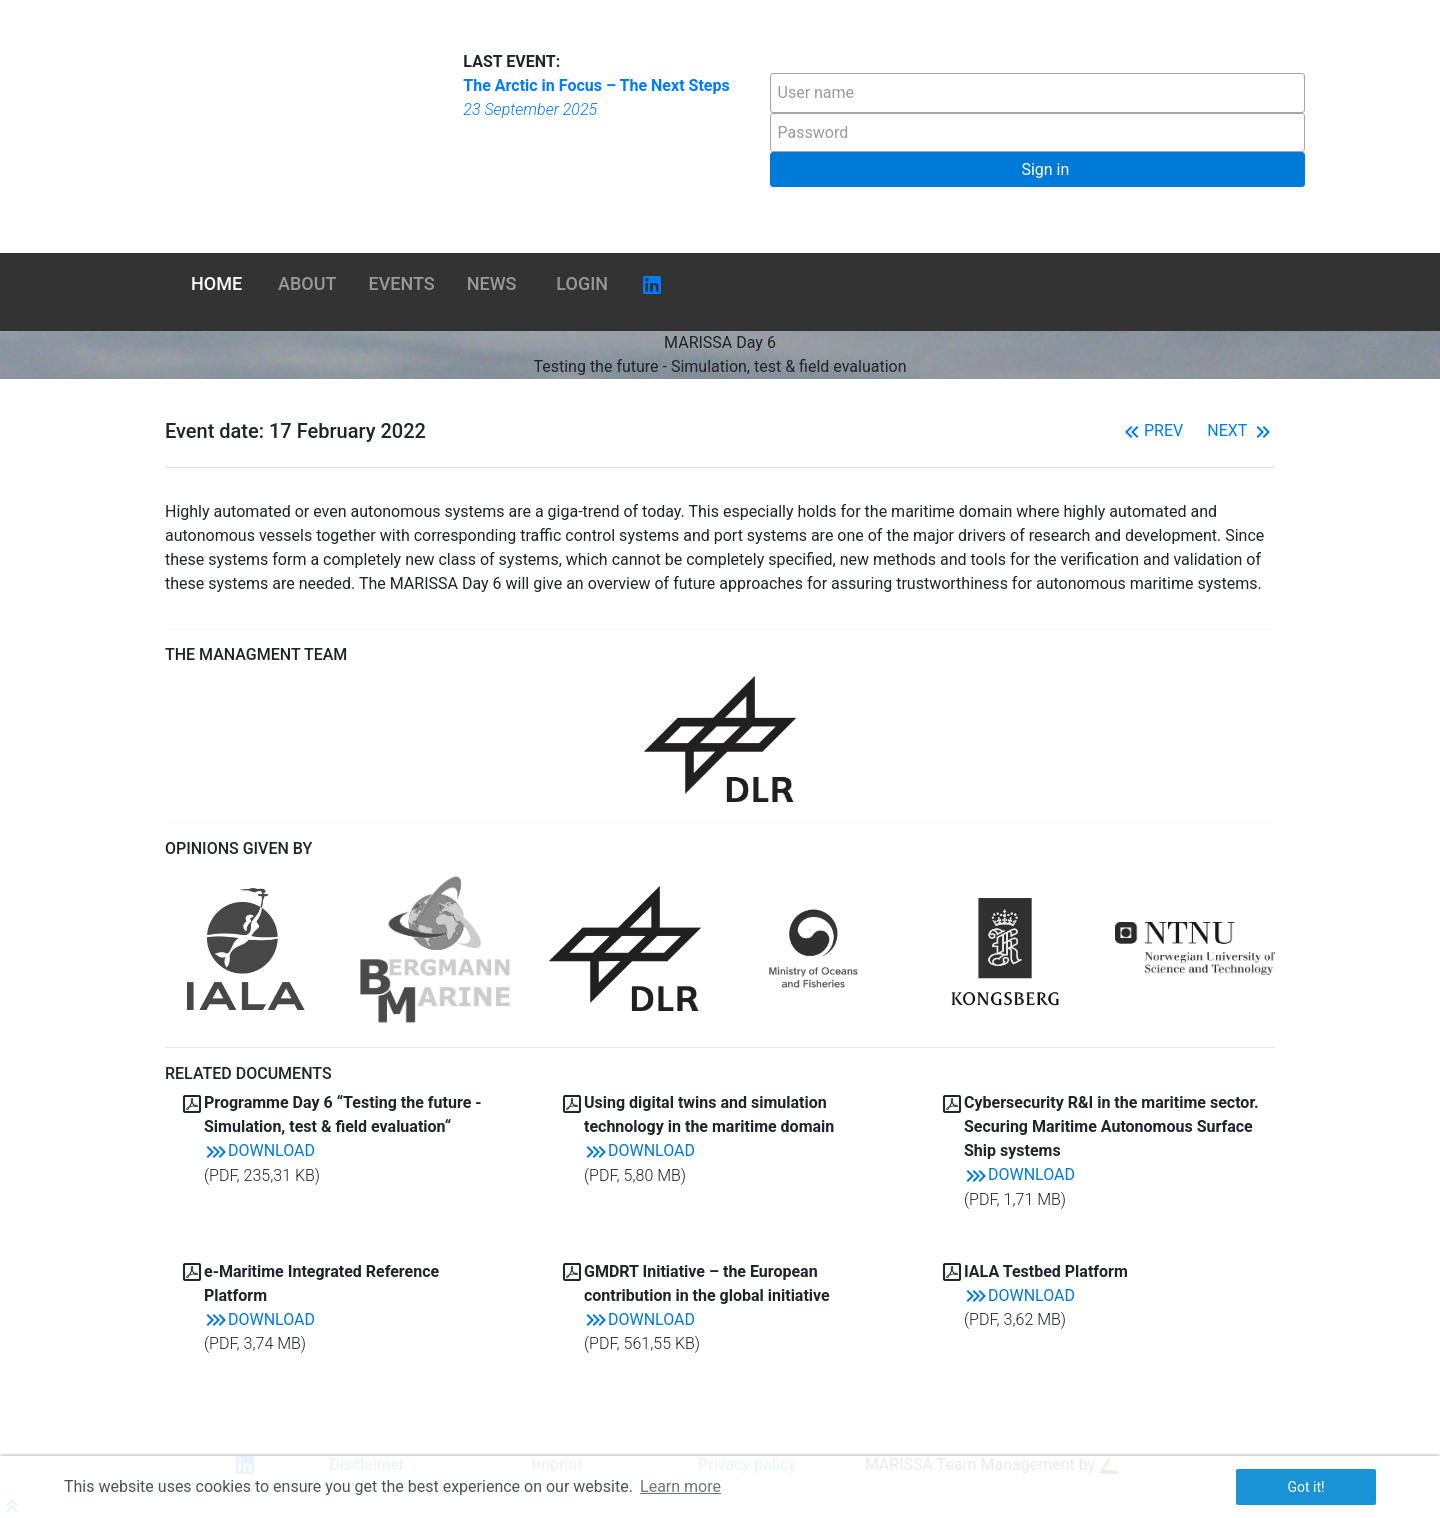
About (307, 283)
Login (582, 283)
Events (402, 283)
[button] (1037, 169)
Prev (1151, 430)
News (492, 283)
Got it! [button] (1305, 1487)
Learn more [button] (680, 1486)
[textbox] (1037, 93)
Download (259, 1150)
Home (216, 283)
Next (1241, 430)
